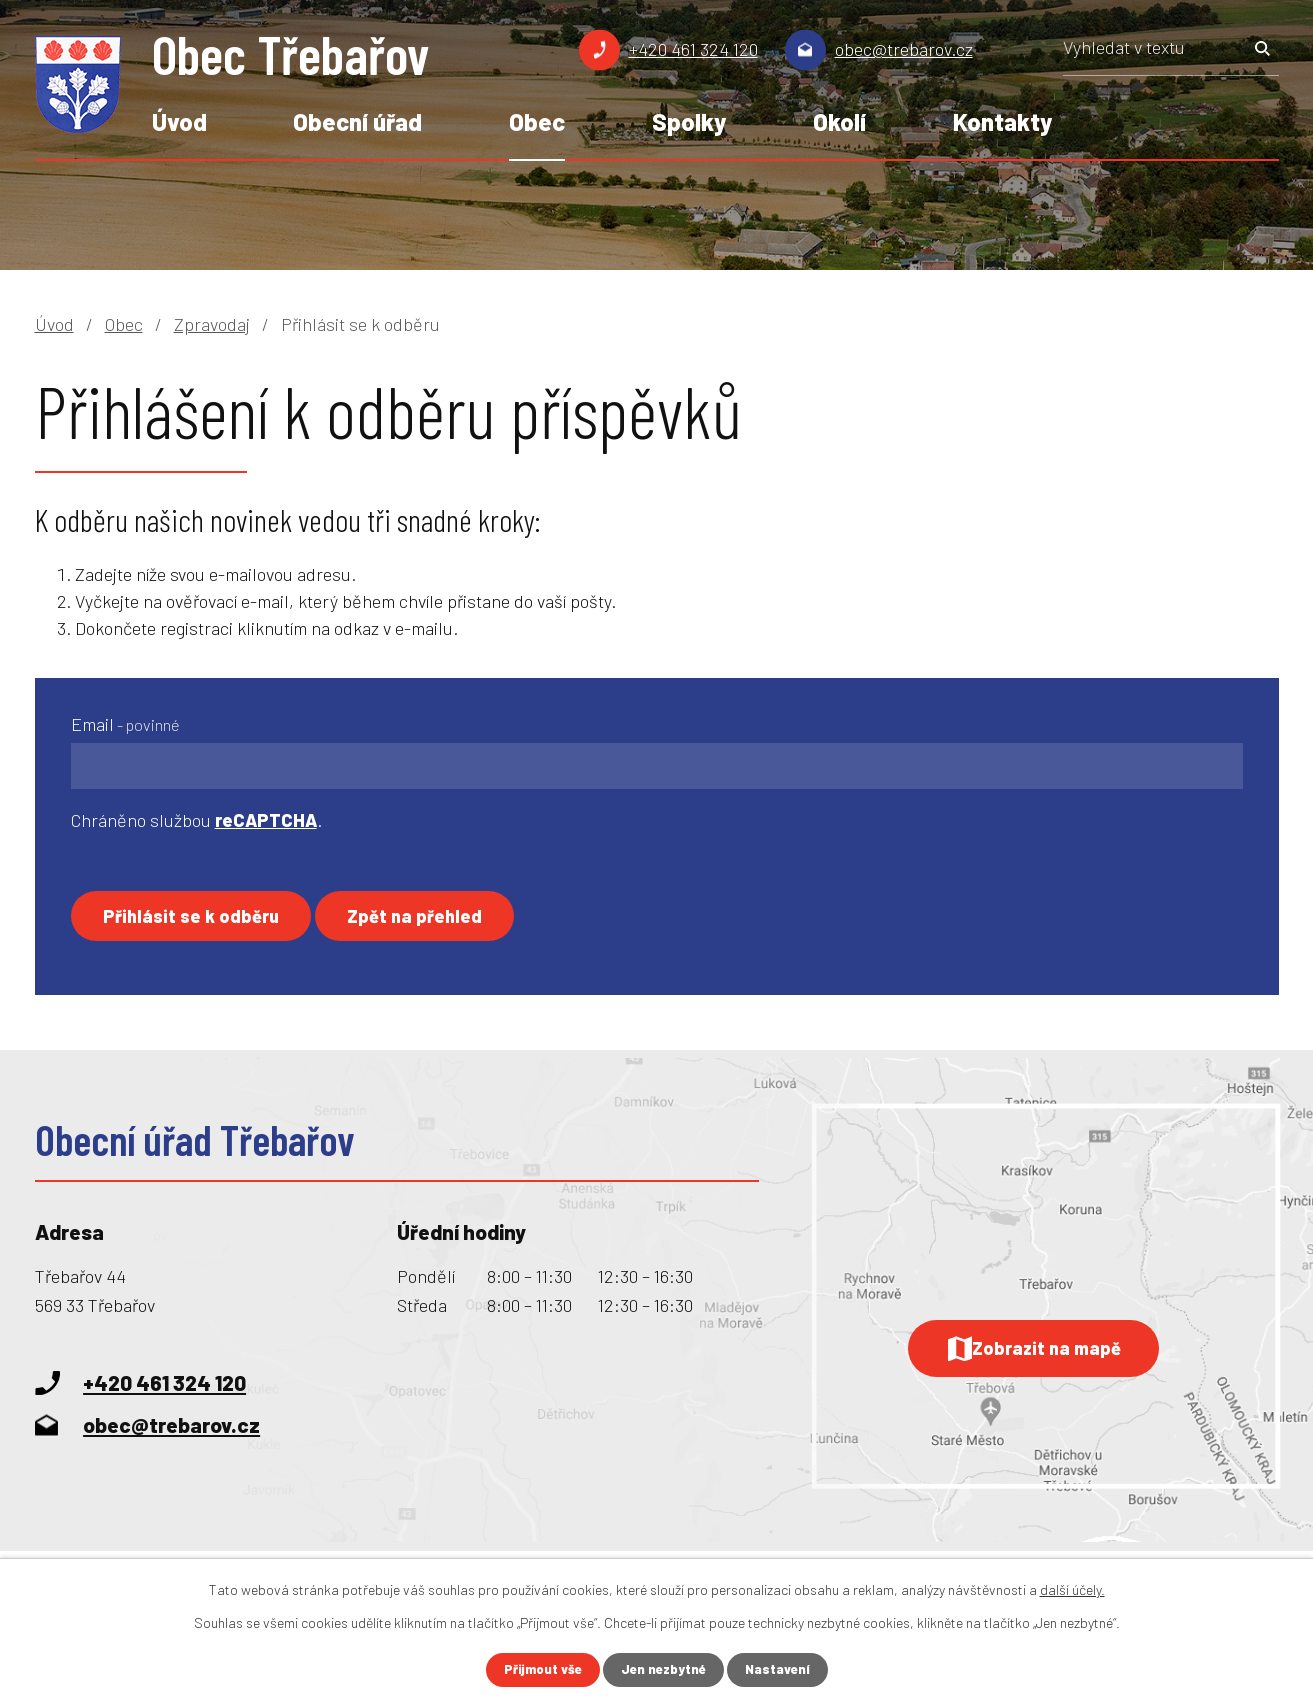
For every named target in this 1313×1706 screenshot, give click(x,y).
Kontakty (1002, 121)
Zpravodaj (212, 324)
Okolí (839, 121)
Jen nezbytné (664, 1669)
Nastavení (783, 1669)
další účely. (1072, 1588)
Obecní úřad (357, 121)
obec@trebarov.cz (904, 49)
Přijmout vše (538, 1669)
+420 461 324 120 (693, 49)
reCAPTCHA (266, 820)
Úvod (179, 121)
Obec (537, 121)
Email (125, 724)
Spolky (689, 121)
